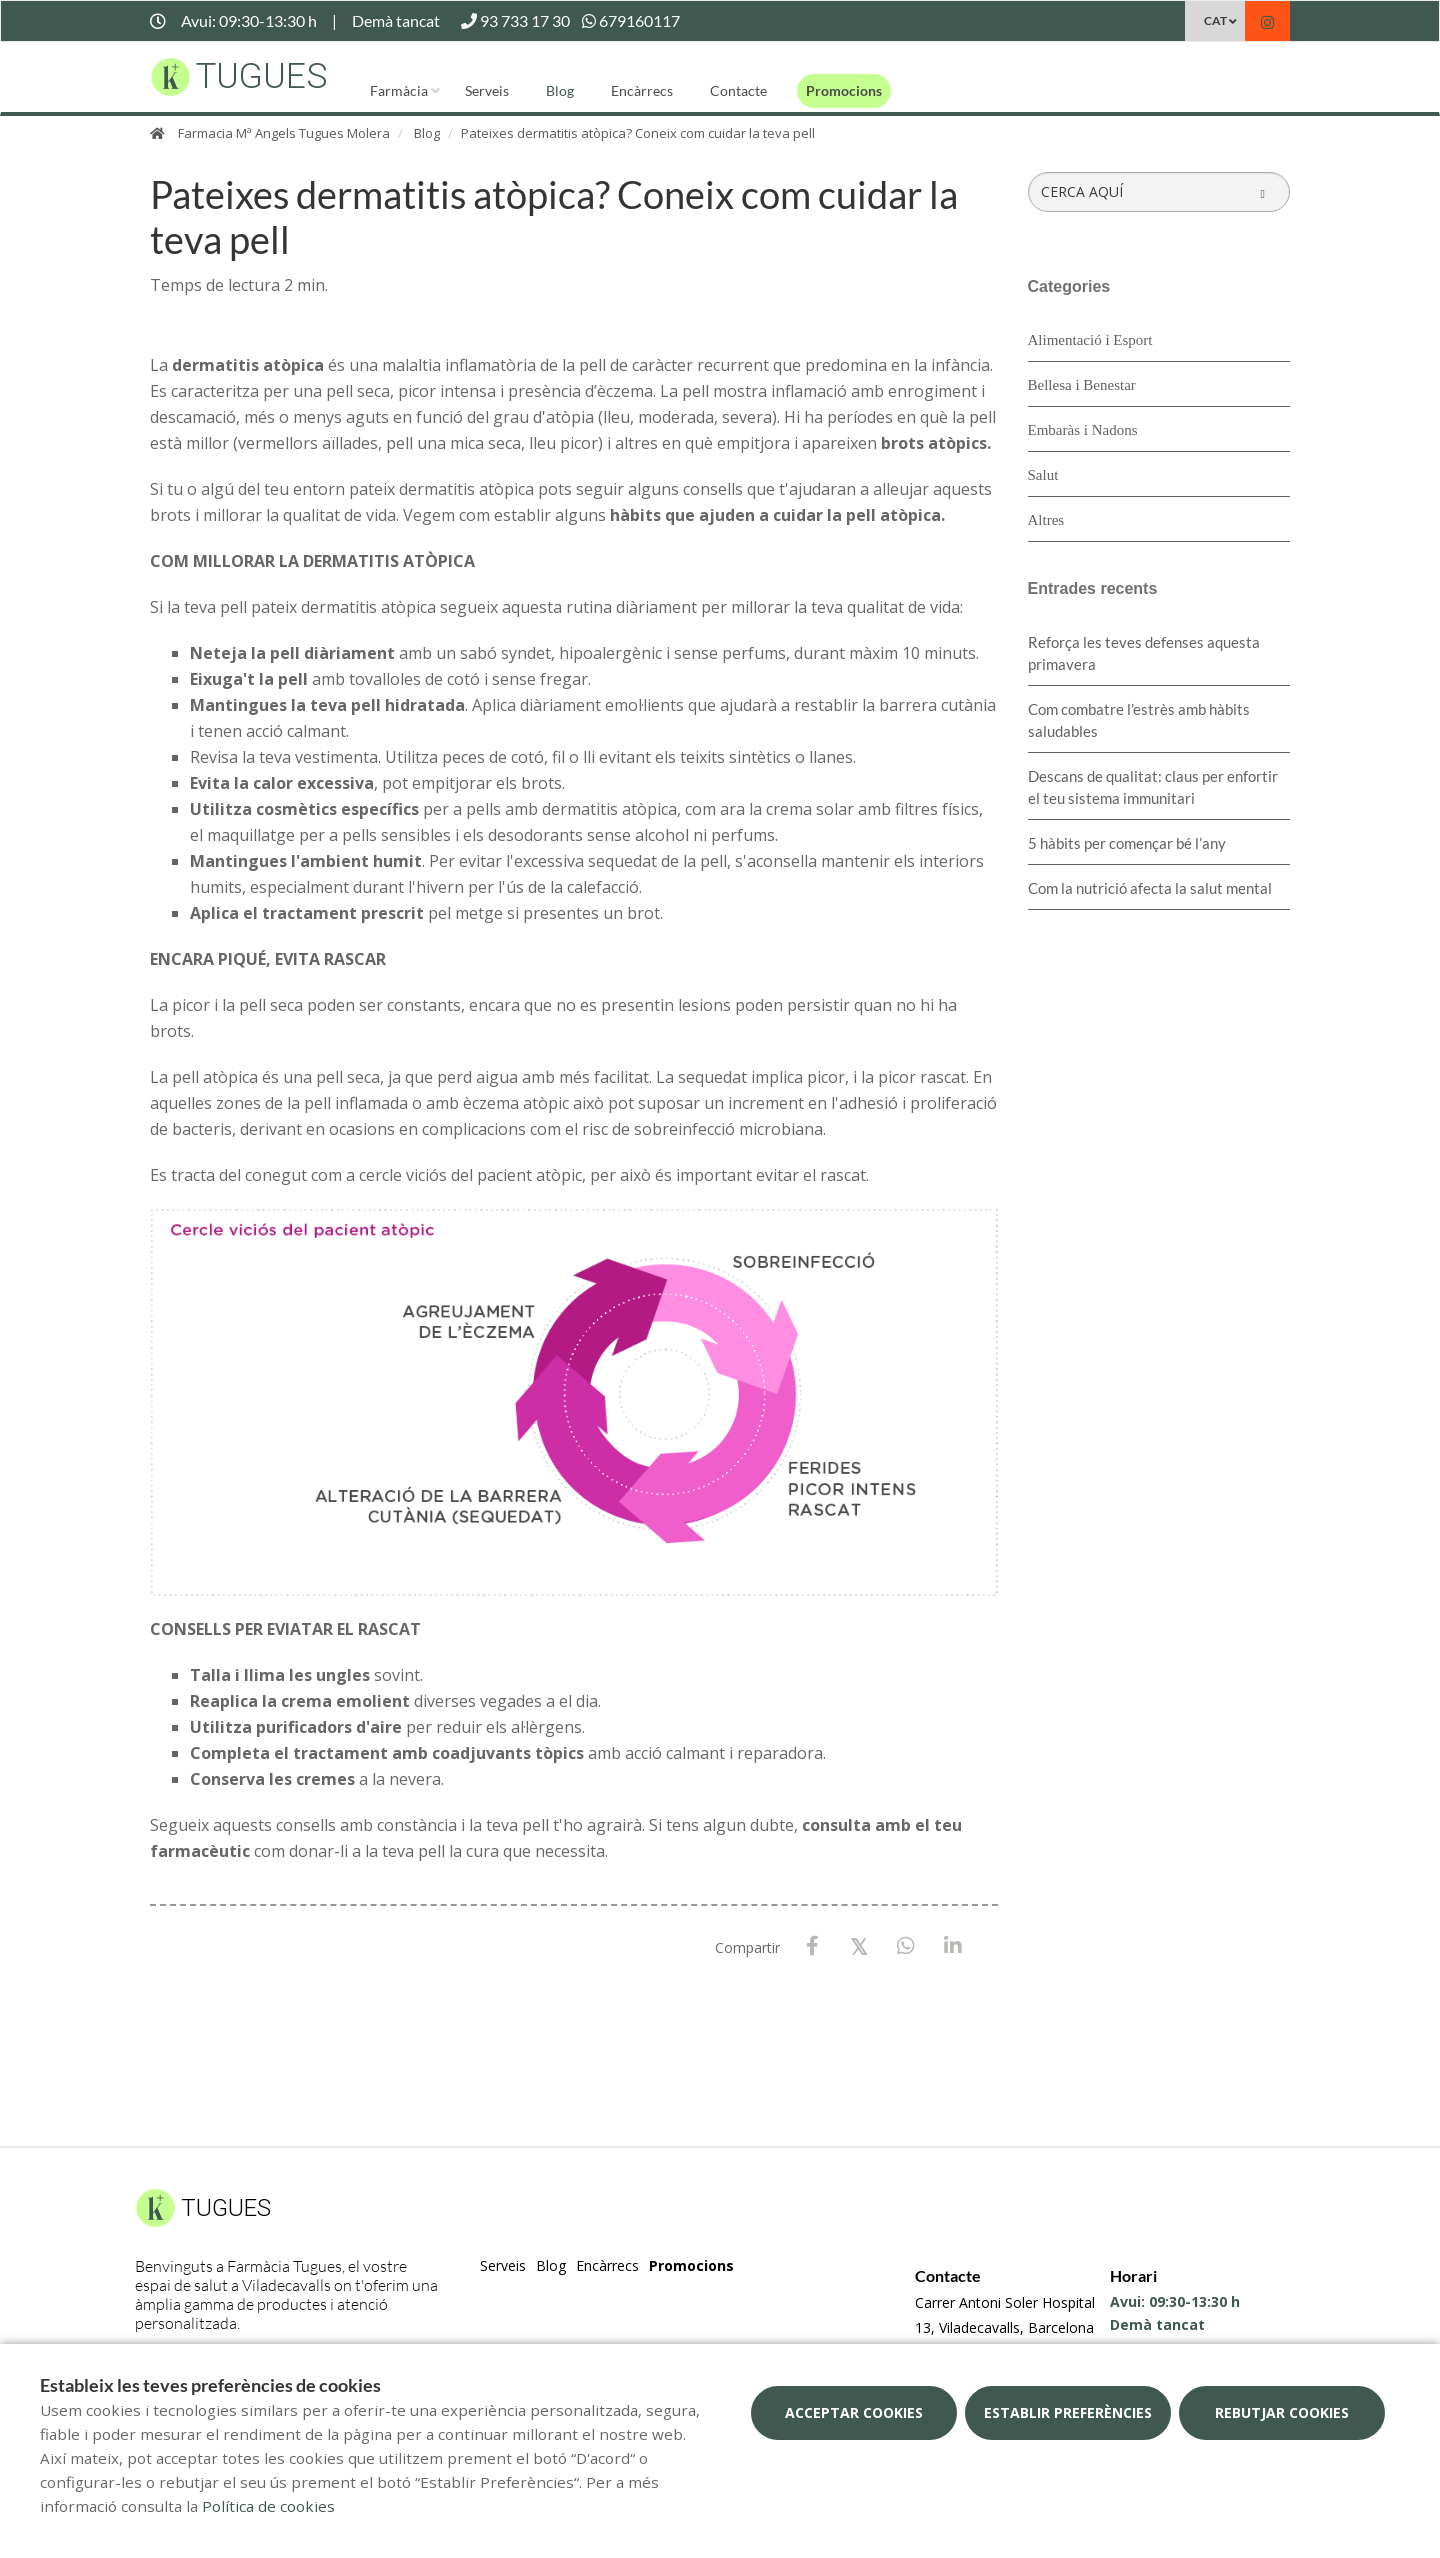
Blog (560, 90)
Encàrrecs (642, 90)
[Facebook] (812, 1946)
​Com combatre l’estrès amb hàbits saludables (1139, 720)
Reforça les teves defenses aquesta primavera (1144, 653)
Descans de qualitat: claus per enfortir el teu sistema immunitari (1153, 787)
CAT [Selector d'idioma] (1215, 20)
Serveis (487, 90)
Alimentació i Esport (1090, 340)
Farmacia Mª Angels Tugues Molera (284, 133)
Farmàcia (399, 90)
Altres (1046, 520)
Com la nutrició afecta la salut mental (1150, 888)
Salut (1043, 475)
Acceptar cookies (854, 2412)
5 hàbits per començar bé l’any (1127, 843)
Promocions (844, 90)
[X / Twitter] (859, 1945)
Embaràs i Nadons (1083, 430)
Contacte (738, 90)
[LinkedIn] (953, 1946)
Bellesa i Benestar (1082, 385)
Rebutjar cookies (1282, 2412)
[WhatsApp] (906, 1946)
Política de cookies (268, 2506)
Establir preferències (1068, 2412)
